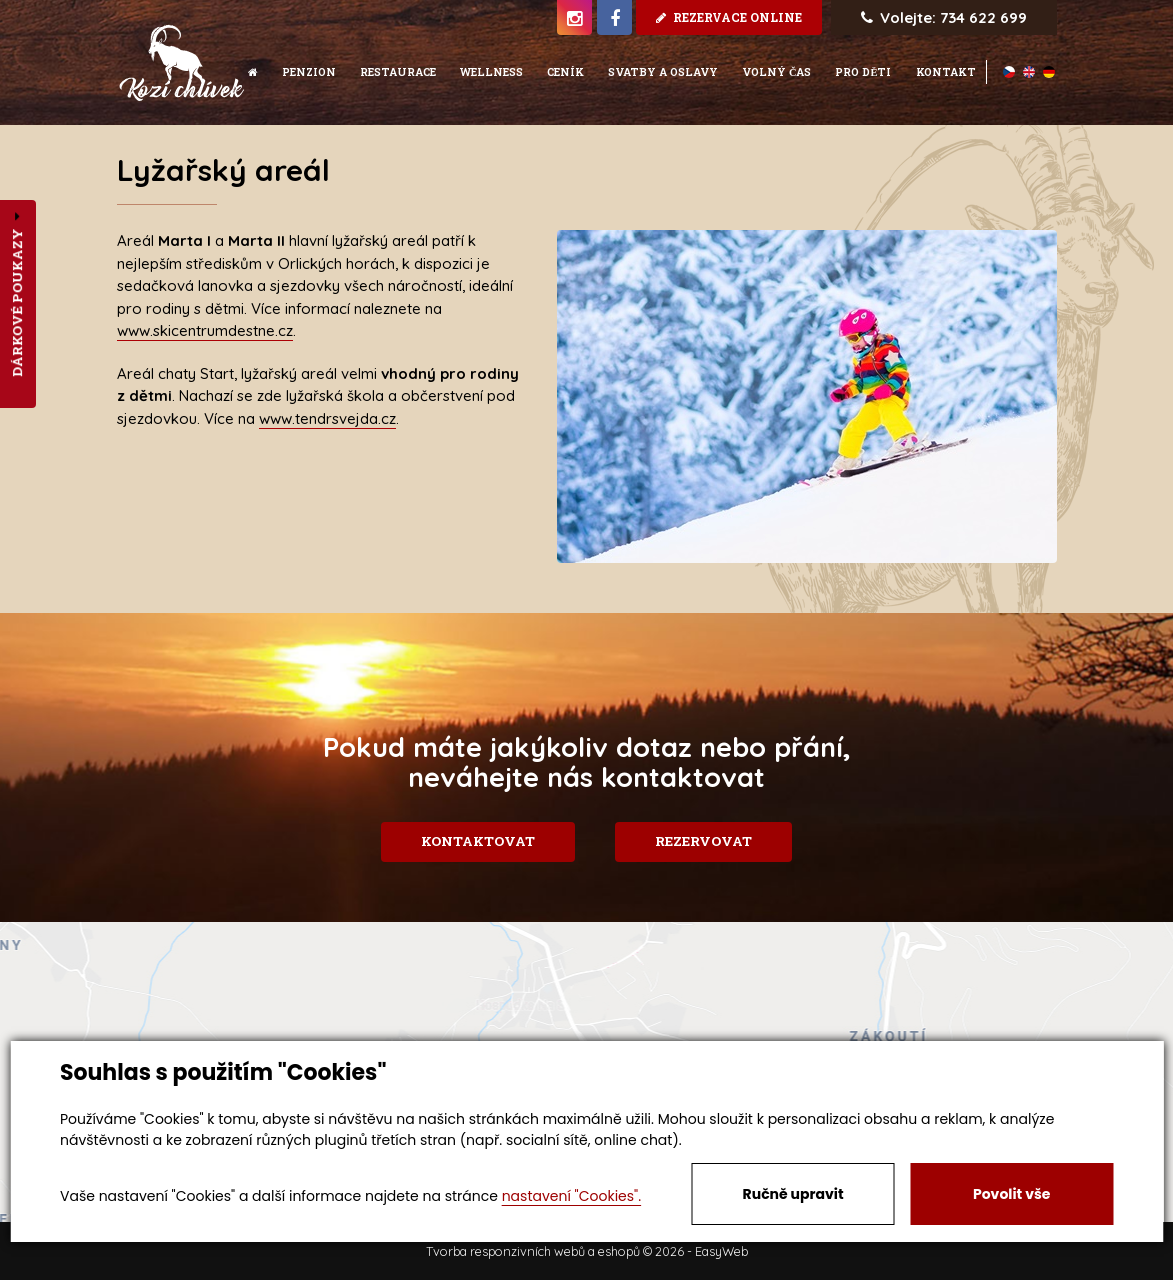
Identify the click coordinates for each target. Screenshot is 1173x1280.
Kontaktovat (471, 841)
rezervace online (729, 17)
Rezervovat (710, 841)
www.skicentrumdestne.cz (205, 330)
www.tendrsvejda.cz (327, 418)
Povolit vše (1011, 1194)
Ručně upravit (793, 1194)
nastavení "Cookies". (571, 1196)
